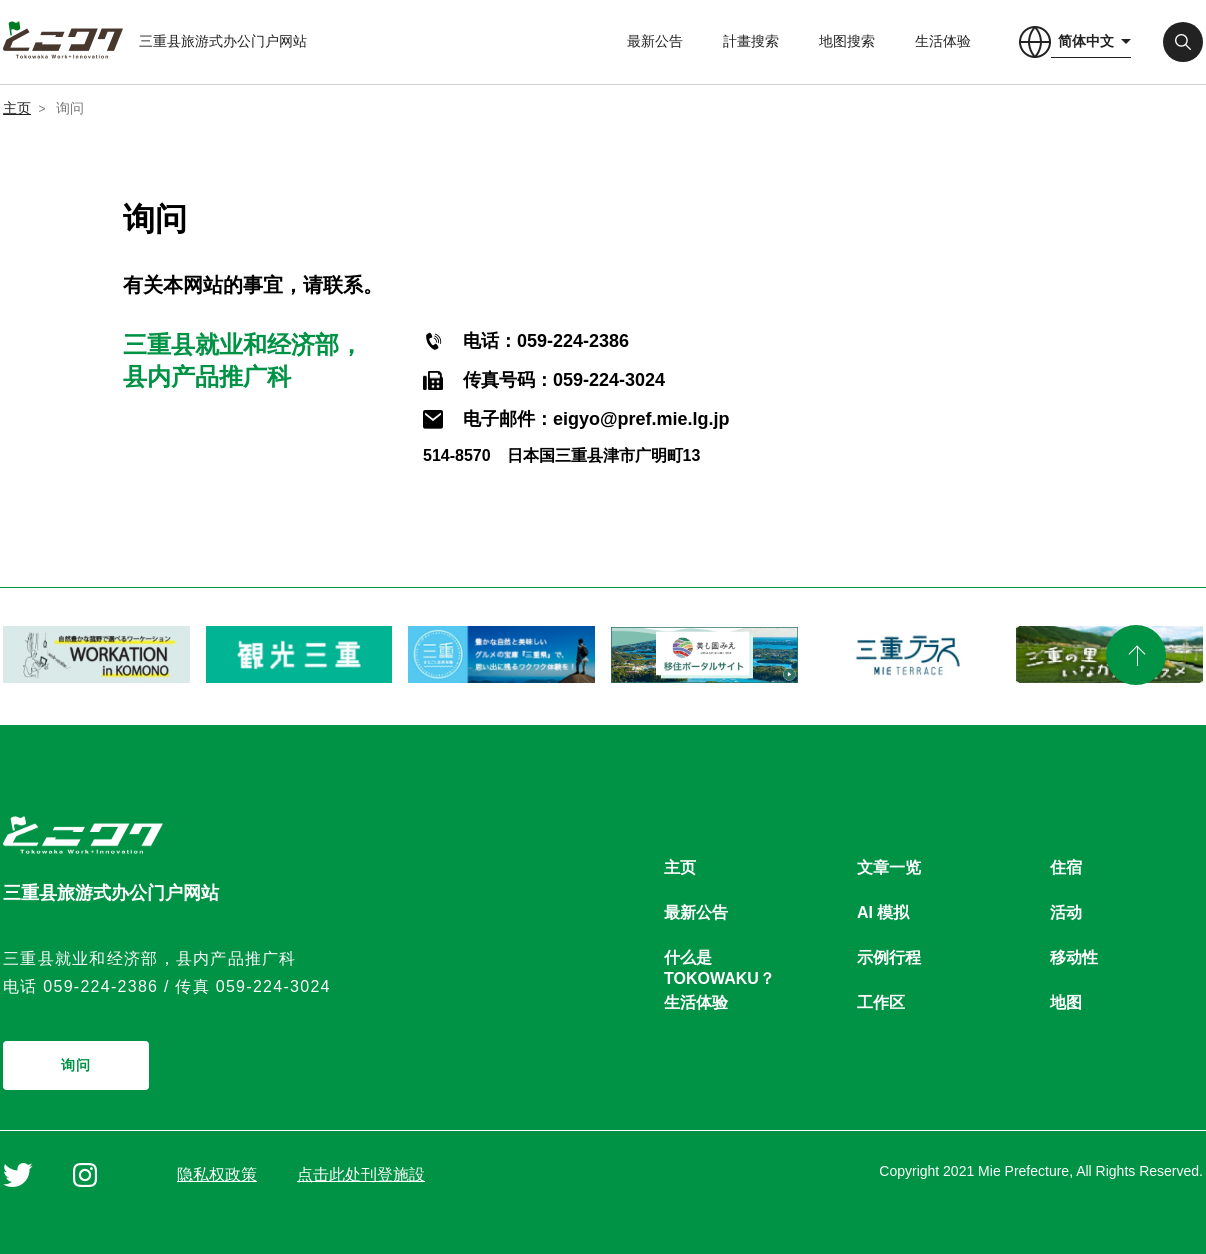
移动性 (1074, 957)
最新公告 (655, 41)
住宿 (1066, 867)
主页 (17, 108)
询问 (76, 1065)
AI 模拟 (883, 912)
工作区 (881, 1002)
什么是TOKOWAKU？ (719, 958)
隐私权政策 (217, 1174)
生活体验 (943, 41)
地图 (1066, 1002)
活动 (1066, 912)
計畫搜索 (751, 41)
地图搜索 (847, 41)
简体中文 (1086, 41)
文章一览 (889, 867)
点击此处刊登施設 (361, 1174)
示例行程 (889, 957)
